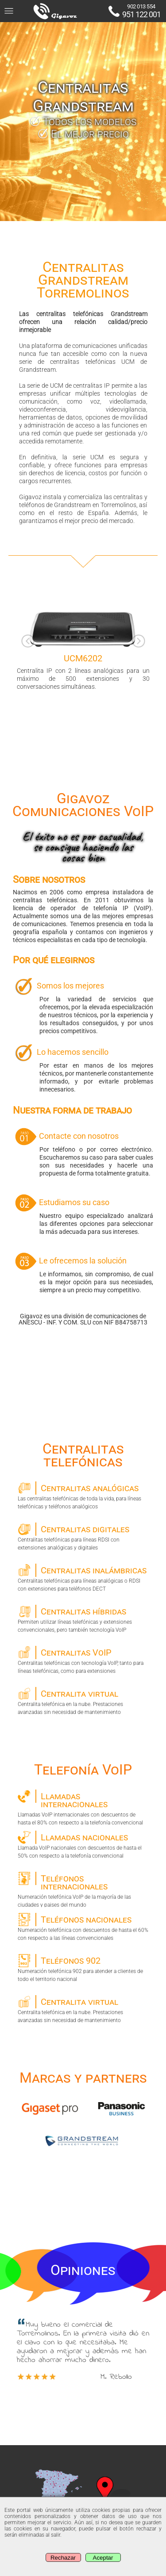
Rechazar (63, 2557)
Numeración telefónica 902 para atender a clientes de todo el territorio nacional (83, 1968)
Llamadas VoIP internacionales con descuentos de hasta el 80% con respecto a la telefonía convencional (83, 1807)
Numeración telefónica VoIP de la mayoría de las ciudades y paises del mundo (83, 1889)
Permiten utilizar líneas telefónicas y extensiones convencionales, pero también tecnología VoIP (83, 1619)
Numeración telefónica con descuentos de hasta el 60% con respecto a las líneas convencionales (83, 1927)
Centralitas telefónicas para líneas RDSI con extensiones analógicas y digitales (83, 1537)
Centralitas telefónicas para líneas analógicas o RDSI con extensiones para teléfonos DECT (83, 1578)
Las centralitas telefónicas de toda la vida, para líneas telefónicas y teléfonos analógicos (83, 1495)
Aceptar (103, 2557)
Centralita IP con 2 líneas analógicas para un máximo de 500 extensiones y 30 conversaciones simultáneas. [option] (83, 637)
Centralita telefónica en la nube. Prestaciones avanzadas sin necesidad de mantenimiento (83, 1701)
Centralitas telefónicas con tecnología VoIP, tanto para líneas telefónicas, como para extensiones (83, 1660)
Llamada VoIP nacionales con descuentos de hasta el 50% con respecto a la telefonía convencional (83, 1845)
